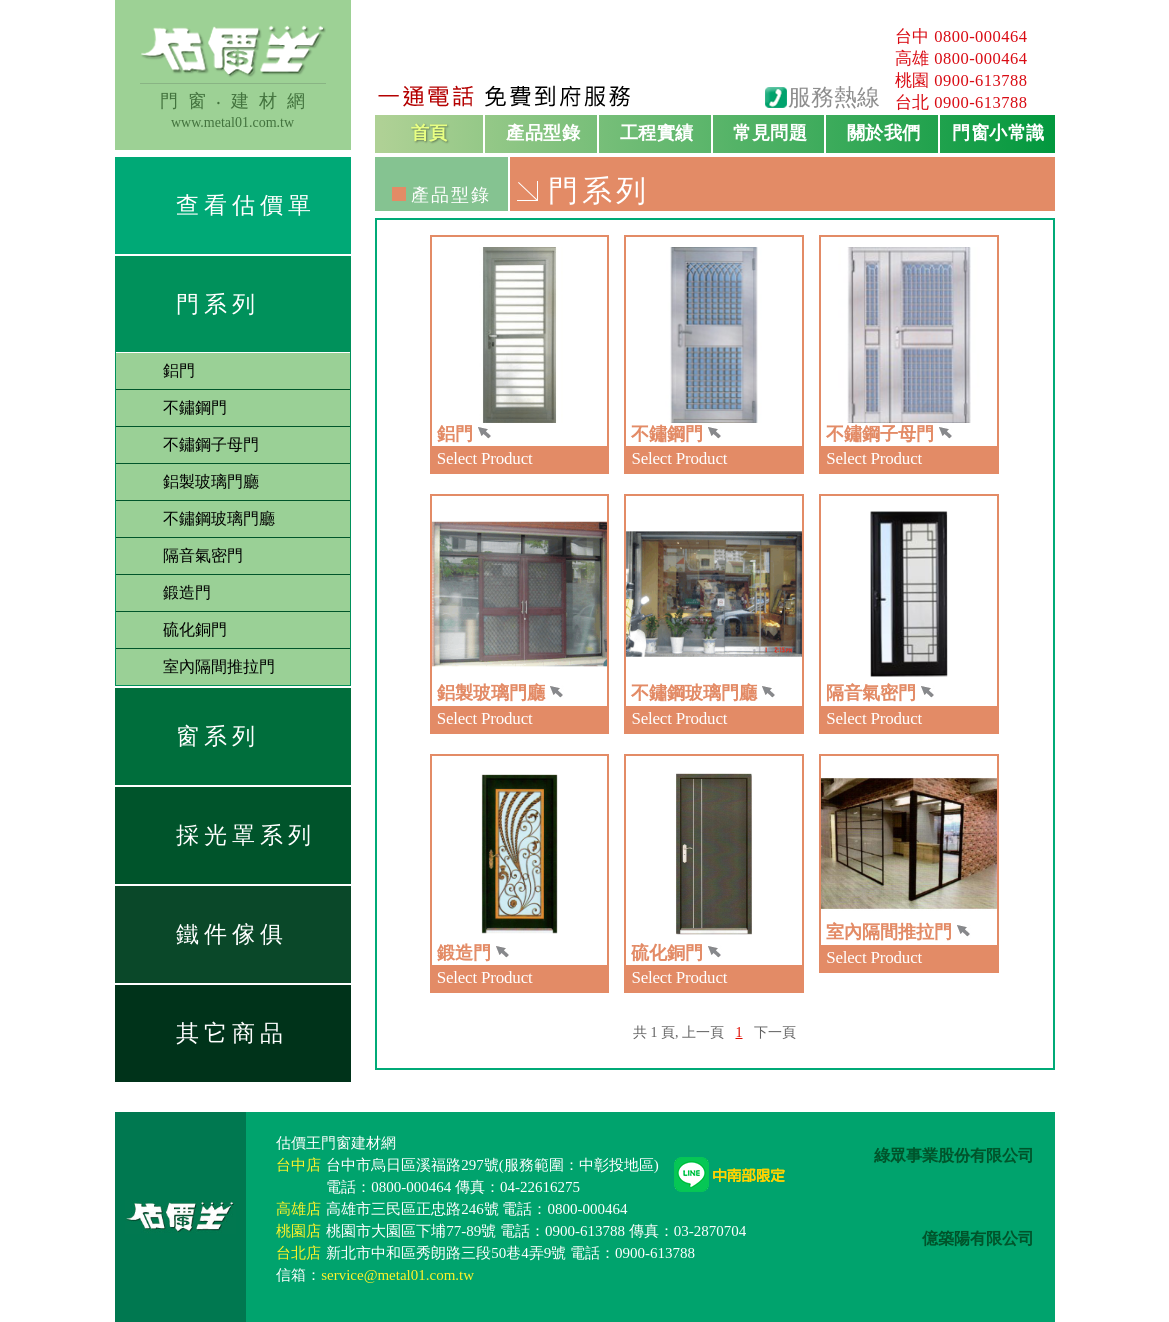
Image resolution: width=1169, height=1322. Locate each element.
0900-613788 (981, 80)
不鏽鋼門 (195, 407)
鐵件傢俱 (232, 934)
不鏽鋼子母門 (211, 444)
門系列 (218, 304)
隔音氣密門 (203, 555)
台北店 (298, 1253)
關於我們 (884, 133)
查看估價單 (246, 205)
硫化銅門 (195, 629)
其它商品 (232, 1033)
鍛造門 (187, 592)
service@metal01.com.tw (397, 1275)
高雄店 (298, 1209)
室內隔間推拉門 (219, 666)
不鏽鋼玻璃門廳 (219, 518)
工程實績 (657, 133)
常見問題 (770, 133)
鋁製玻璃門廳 (211, 481)
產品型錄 (543, 133)
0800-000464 (981, 36)
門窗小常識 (998, 133)
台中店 (298, 1165)
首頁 (429, 133)
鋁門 (179, 370)
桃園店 (298, 1231)
